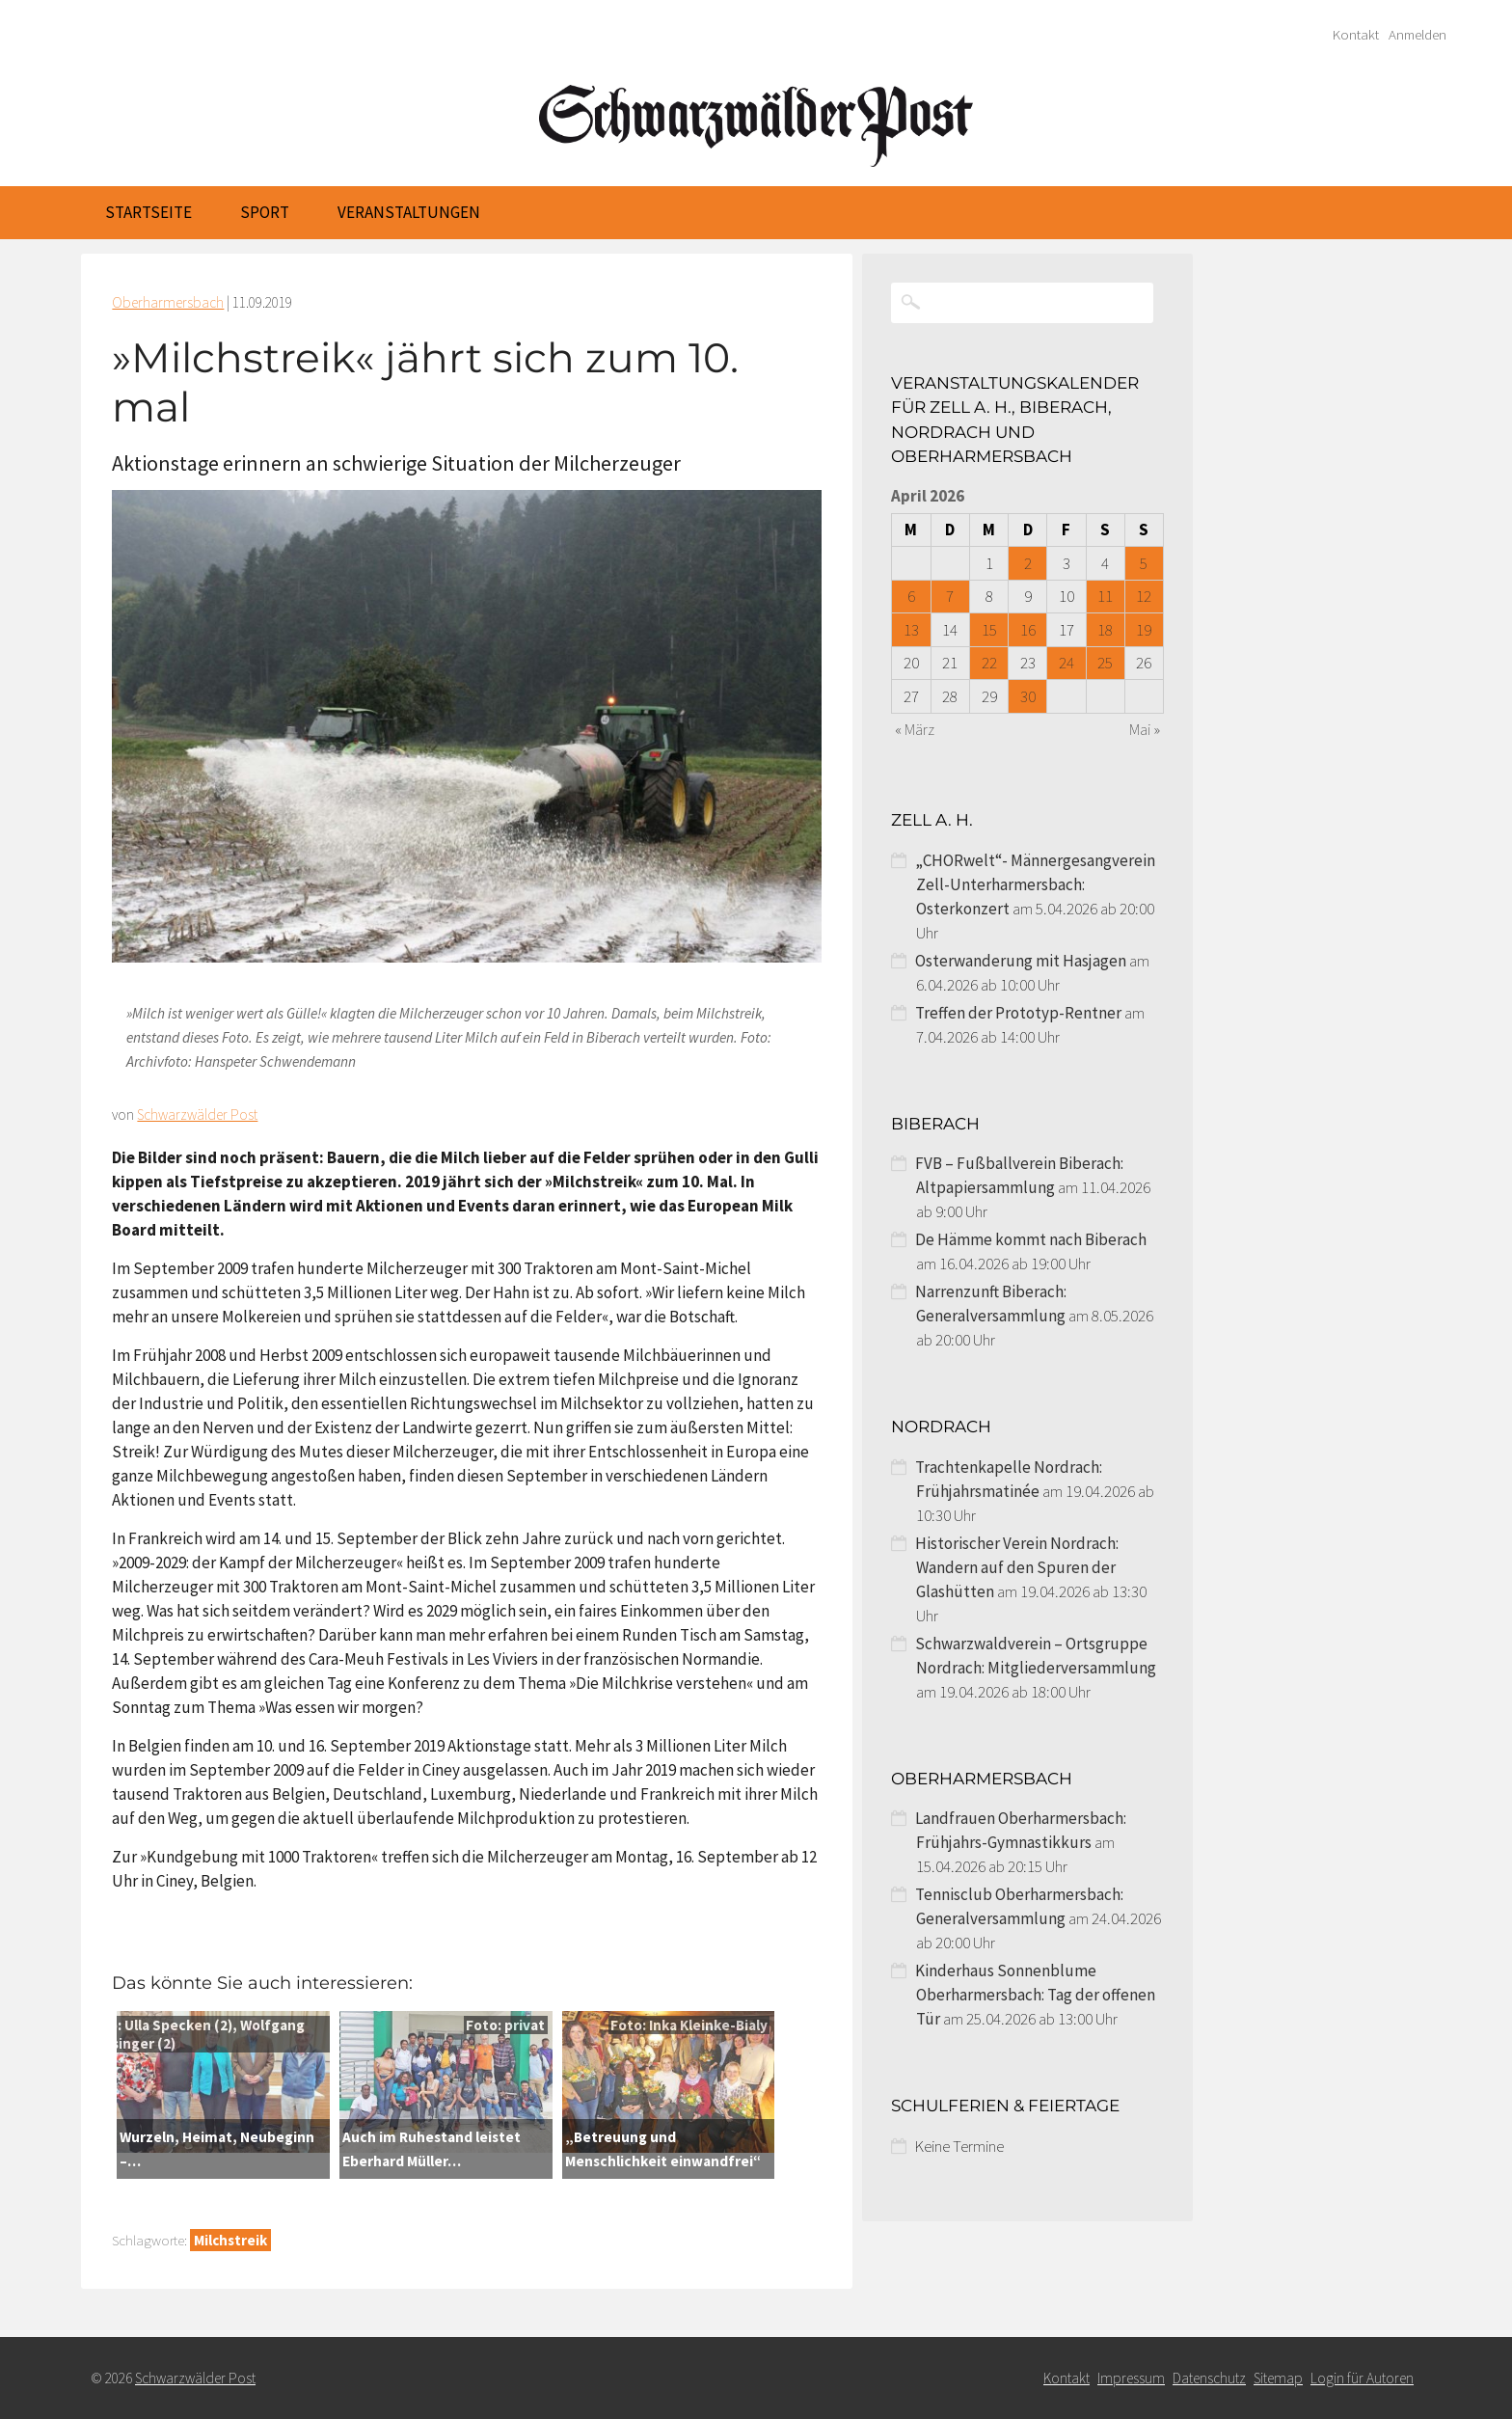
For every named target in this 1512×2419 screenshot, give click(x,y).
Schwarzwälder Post (197, 1114)
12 (1143, 596)
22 (989, 662)
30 (1028, 696)
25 (1105, 662)
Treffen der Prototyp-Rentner (1018, 1012)
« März (914, 729)
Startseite (148, 212)
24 (1066, 662)
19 (1143, 629)
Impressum (1131, 2378)
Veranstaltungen (409, 212)
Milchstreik (230, 2240)
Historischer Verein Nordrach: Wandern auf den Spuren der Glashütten (1017, 1567)
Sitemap (1278, 2378)
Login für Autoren (1362, 2378)
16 (1028, 629)
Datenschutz (1209, 2378)
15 (989, 629)
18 (1105, 629)
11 (1105, 596)
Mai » (1144, 729)
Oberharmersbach (168, 302)
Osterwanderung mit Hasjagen (1020, 960)
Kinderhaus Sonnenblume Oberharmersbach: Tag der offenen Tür (1035, 1994)
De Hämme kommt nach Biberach (1031, 1239)
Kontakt (1356, 35)
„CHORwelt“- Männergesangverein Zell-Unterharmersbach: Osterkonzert (1035, 884)
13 (911, 629)
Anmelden (1417, 35)
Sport (264, 212)
